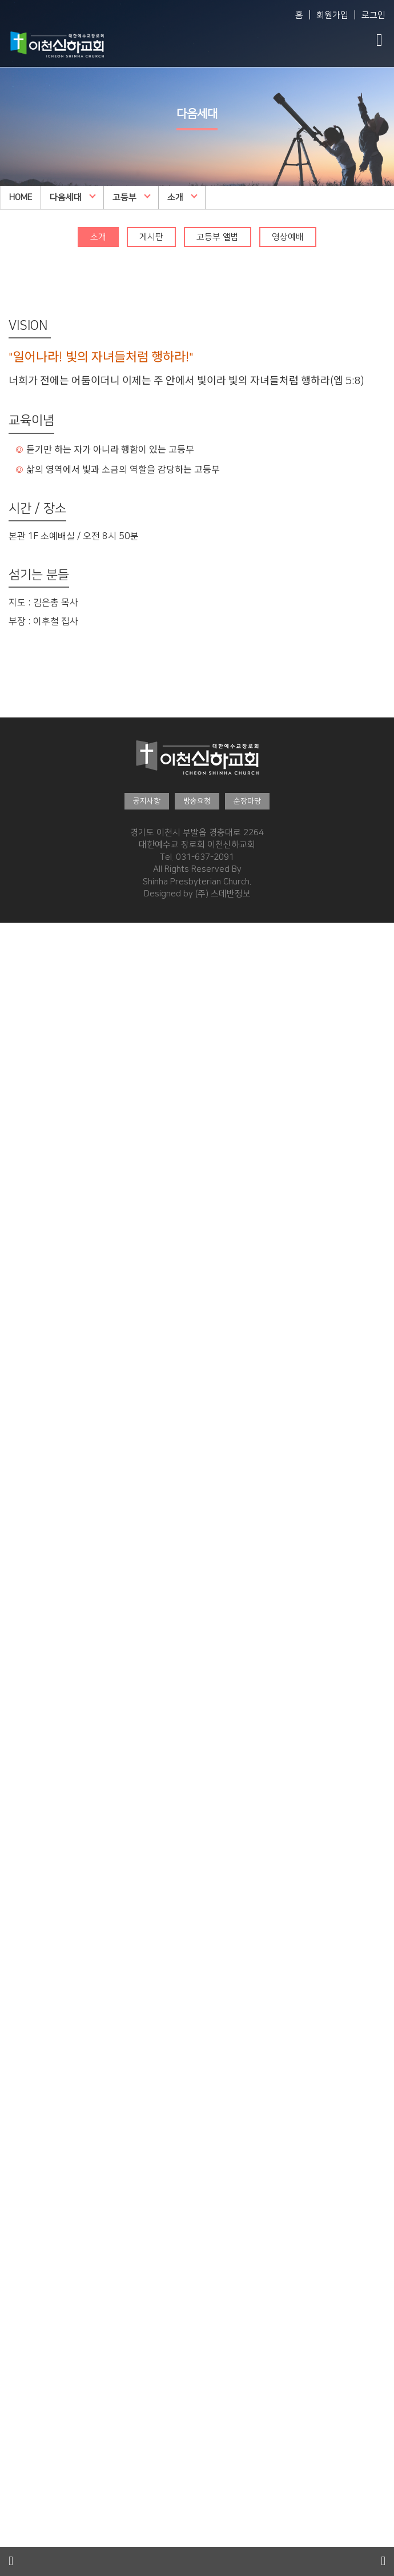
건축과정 (16, 1137)
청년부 (12, 1958)
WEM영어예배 (25, 1480)
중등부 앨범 (21, 1872)
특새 (8, 1382)
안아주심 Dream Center (45, 1125)
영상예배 (288, 237)
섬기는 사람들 (25, 978)
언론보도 (16, 2545)
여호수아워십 (24, 1345)
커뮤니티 (16, 2448)
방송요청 (197, 801)
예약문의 (16, 1223)
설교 (8, 1982)
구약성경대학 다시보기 (41, 2105)
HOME (20, 197)
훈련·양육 (19, 2031)
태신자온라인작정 (32, 2362)
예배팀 (12, 1063)
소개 (182, 197)
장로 (8, 1014)
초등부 (12, 1774)
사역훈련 (16, 2166)
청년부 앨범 (21, 2019)
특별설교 (16, 1418)
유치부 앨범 (21, 1688)
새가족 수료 (21, 2423)
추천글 (12, 2092)
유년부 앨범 (21, 1749)
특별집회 (16, 1357)
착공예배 (16, 1149)
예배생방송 (20, 1247)
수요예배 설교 (25, 1284)
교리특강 (16, 1431)
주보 (8, 2472)
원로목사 (16, 990)
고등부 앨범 (217, 237)
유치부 (12, 1651)
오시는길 (16, 1198)
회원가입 (332, 15)
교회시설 (16, 1113)
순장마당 (247, 801)
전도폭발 (16, 2154)
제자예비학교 (24, 2129)
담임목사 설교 (25, 1260)
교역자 (12, 1002)
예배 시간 (17, 1039)
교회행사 (16, 2178)
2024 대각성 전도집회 (40, 2349)
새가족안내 (20, 2374)
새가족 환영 (21, 2410)
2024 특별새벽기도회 (39, 2288)
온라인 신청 (21, 2080)
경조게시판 (20, 2509)
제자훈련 (16, 2141)
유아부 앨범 (21, 1627)
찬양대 (12, 1296)
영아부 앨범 (21, 1565)
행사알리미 (20, 2190)
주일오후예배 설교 (33, 1272)
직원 (8, 1027)
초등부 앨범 (21, 1811)
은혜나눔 (16, 2239)
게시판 (151, 237)
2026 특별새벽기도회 (39, 2202)
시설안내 (16, 1174)
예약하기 (16, 1210)
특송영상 (16, 2533)
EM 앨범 (15, 1517)
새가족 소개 (21, 2398)
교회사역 (16, 1051)
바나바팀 (16, 2435)
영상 (8, 1994)
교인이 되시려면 (29, 2386)
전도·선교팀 (23, 1075)
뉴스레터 (16, 2215)
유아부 (12, 1590)
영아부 (12, 1529)
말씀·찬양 (19, 1235)
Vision (11, 953)
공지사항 (146, 801)
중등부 (12, 1835)
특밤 (8, 1394)
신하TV (13, 1443)
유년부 (12, 1712)
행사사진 (16, 2496)
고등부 (131, 197)
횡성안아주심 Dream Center (53, 1161)
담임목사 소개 (25, 966)
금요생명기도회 (28, 1370)
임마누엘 (16, 1308)
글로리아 (16, 1321)
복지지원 (16, 1088)
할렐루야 (16, 1333)
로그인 (373, 15)
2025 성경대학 (27, 2055)
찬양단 (12, 2007)
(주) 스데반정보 (223, 894)
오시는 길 (17, 1100)
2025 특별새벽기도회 (39, 2251)
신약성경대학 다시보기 (41, 2117)
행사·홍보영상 (27, 2521)
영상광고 (16, 2484)
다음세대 (73, 197)
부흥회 (12, 1406)
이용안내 (16, 1186)
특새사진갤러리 (28, 2227)
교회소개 (16, 941)
